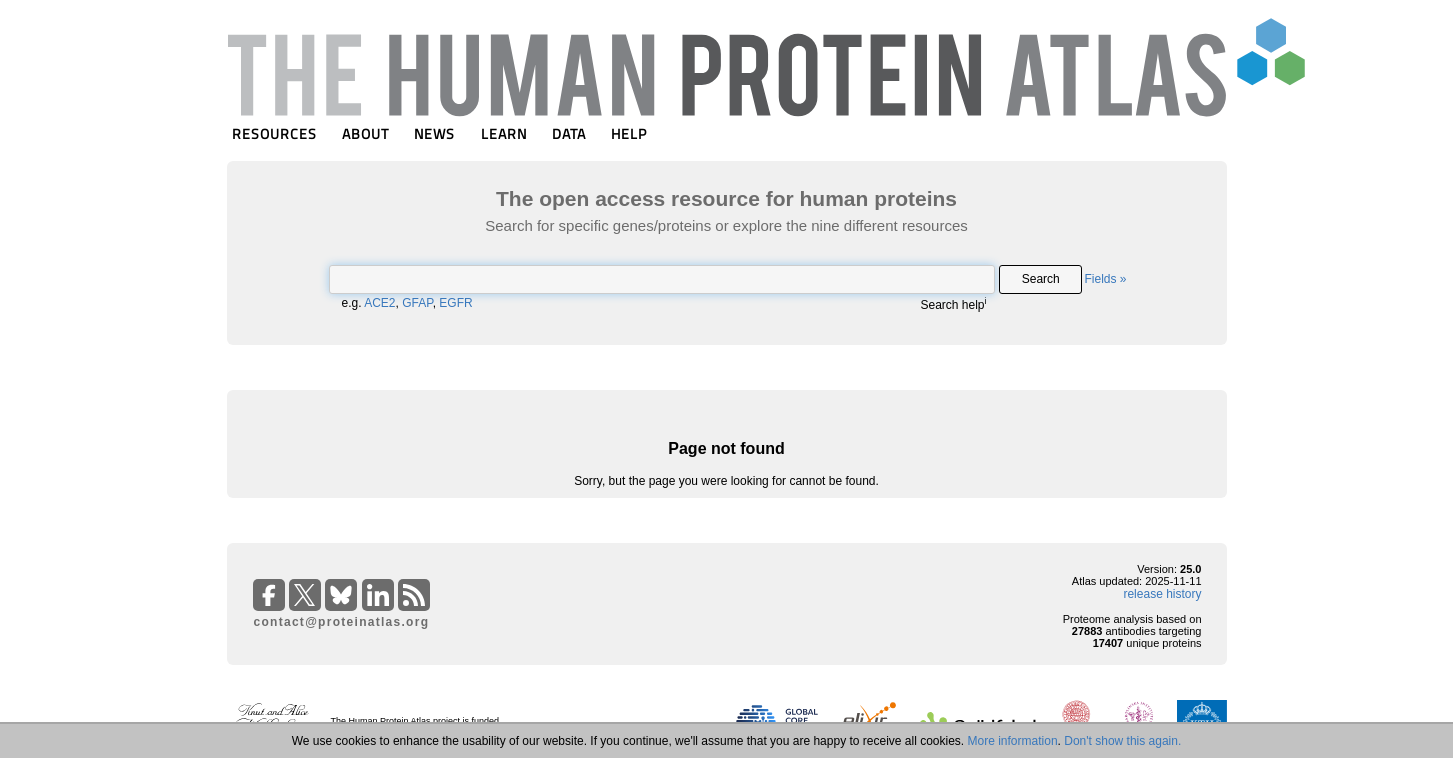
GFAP (417, 303)
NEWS (434, 133)
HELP (629, 133)
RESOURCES (274, 133)
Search (1041, 279)
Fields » (1105, 279)
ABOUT (365, 133)
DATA (569, 133)
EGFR (455, 303)
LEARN (504, 133)
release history (1162, 594)
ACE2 (379, 303)
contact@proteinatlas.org (342, 622)
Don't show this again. (1122, 741)
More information (1013, 741)
